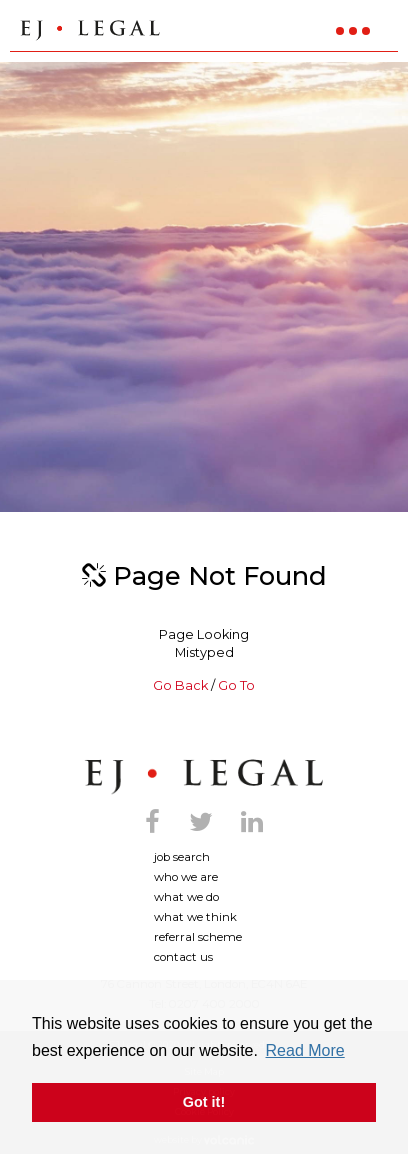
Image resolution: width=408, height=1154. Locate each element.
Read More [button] (305, 1050)
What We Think (195, 917)
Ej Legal (204, 777)
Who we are (186, 877)
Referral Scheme (198, 937)
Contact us (183, 957)
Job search (182, 857)
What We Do (186, 897)
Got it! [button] (204, 1102)
